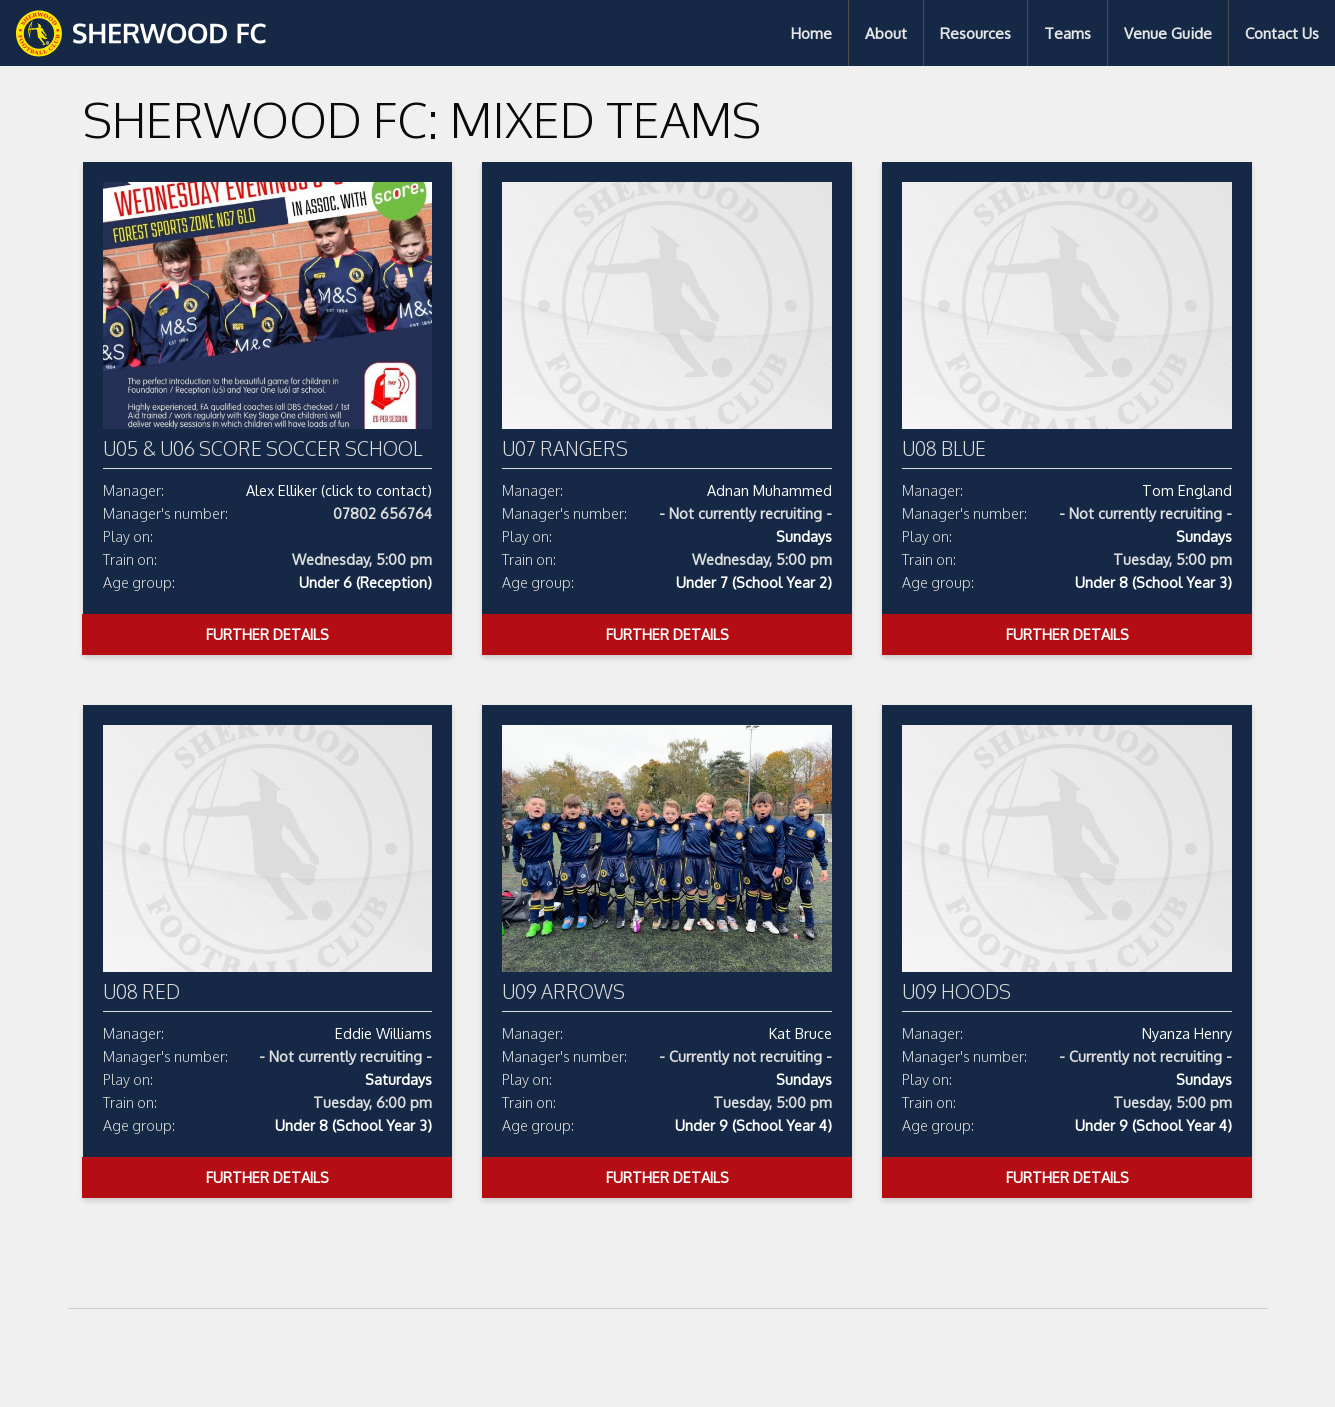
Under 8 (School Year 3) (1153, 582)
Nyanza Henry (1187, 1033)
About (886, 33)
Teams (1067, 33)
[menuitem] (811, 33)
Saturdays (398, 1079)
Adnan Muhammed (769, 490)
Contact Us (1282, 33)
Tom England (1187, 490)
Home (811, 33)
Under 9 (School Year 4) (753, 1125)
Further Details (267, 634)
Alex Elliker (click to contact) (339, 490)
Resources (975, 33)
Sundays (804, 536)
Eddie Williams (383, 1033)
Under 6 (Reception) (365, 582)
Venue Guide (1168, 33)
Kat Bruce (800, 1033)
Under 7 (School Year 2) (754, 582)
